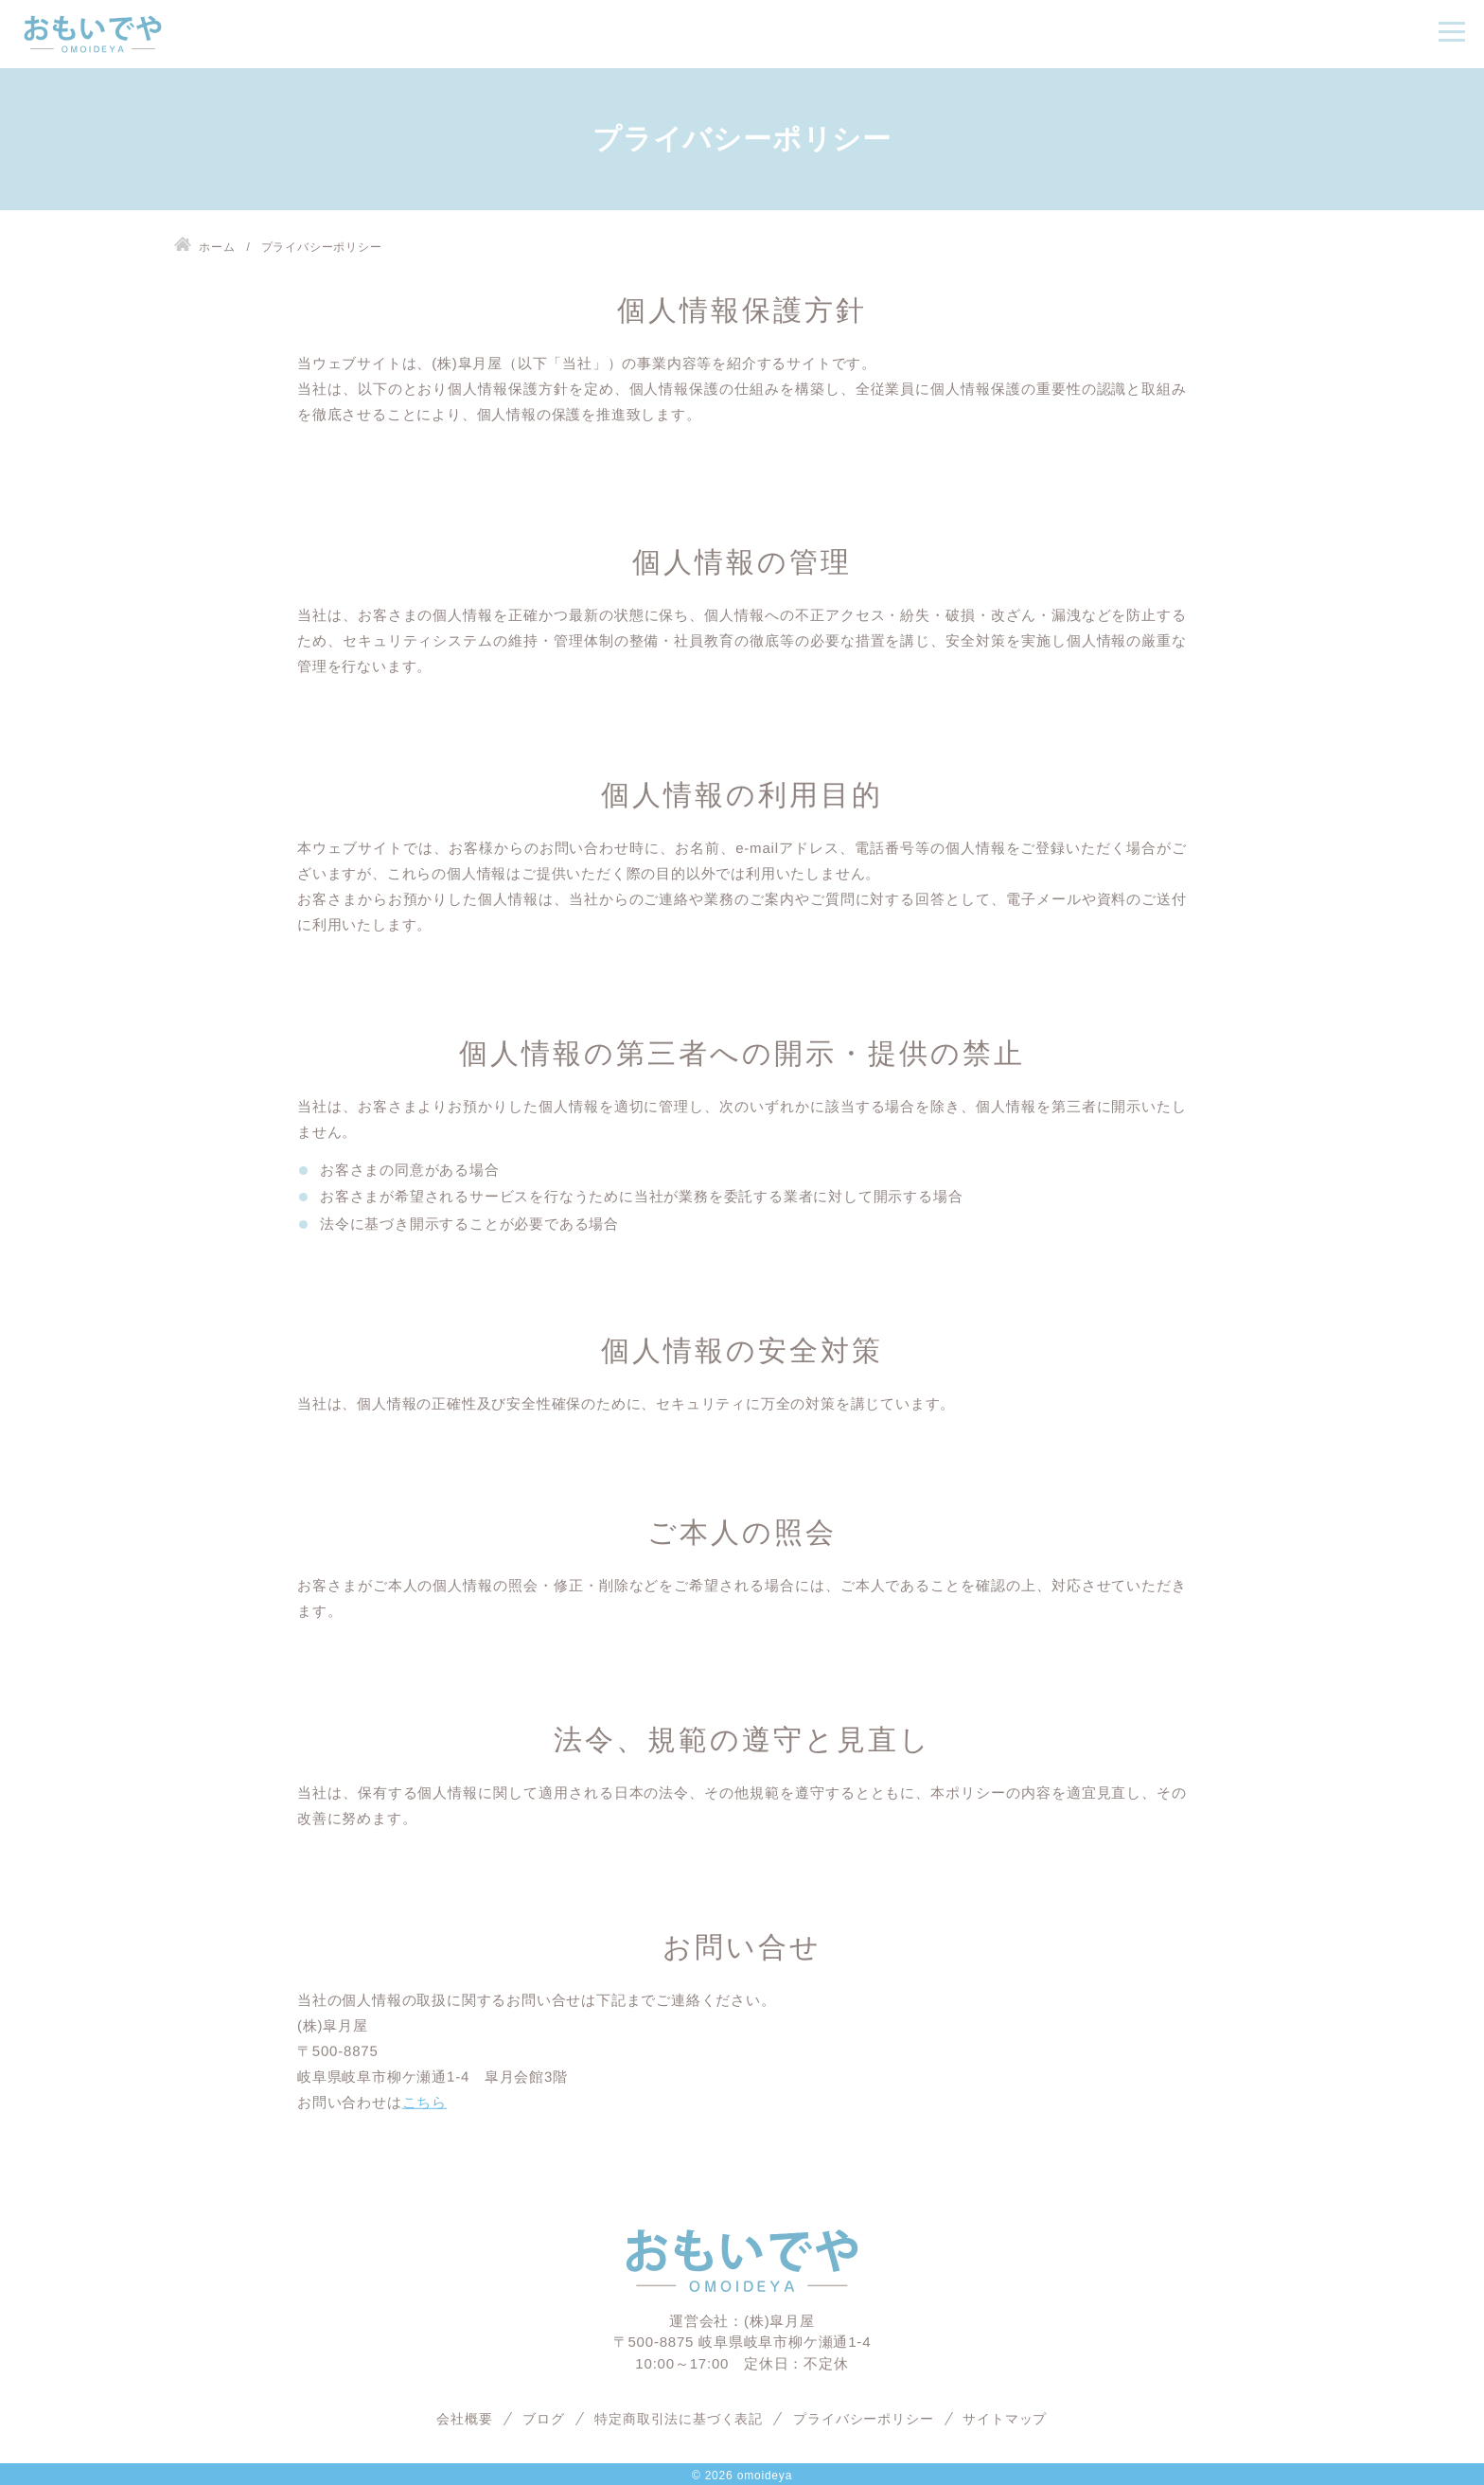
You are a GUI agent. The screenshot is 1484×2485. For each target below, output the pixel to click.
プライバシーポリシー (863, 2418)
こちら (424, 2102)
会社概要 (464, 2418)
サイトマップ (1005, 2418)
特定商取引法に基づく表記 (679, 2418)
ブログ (543, 2418)
